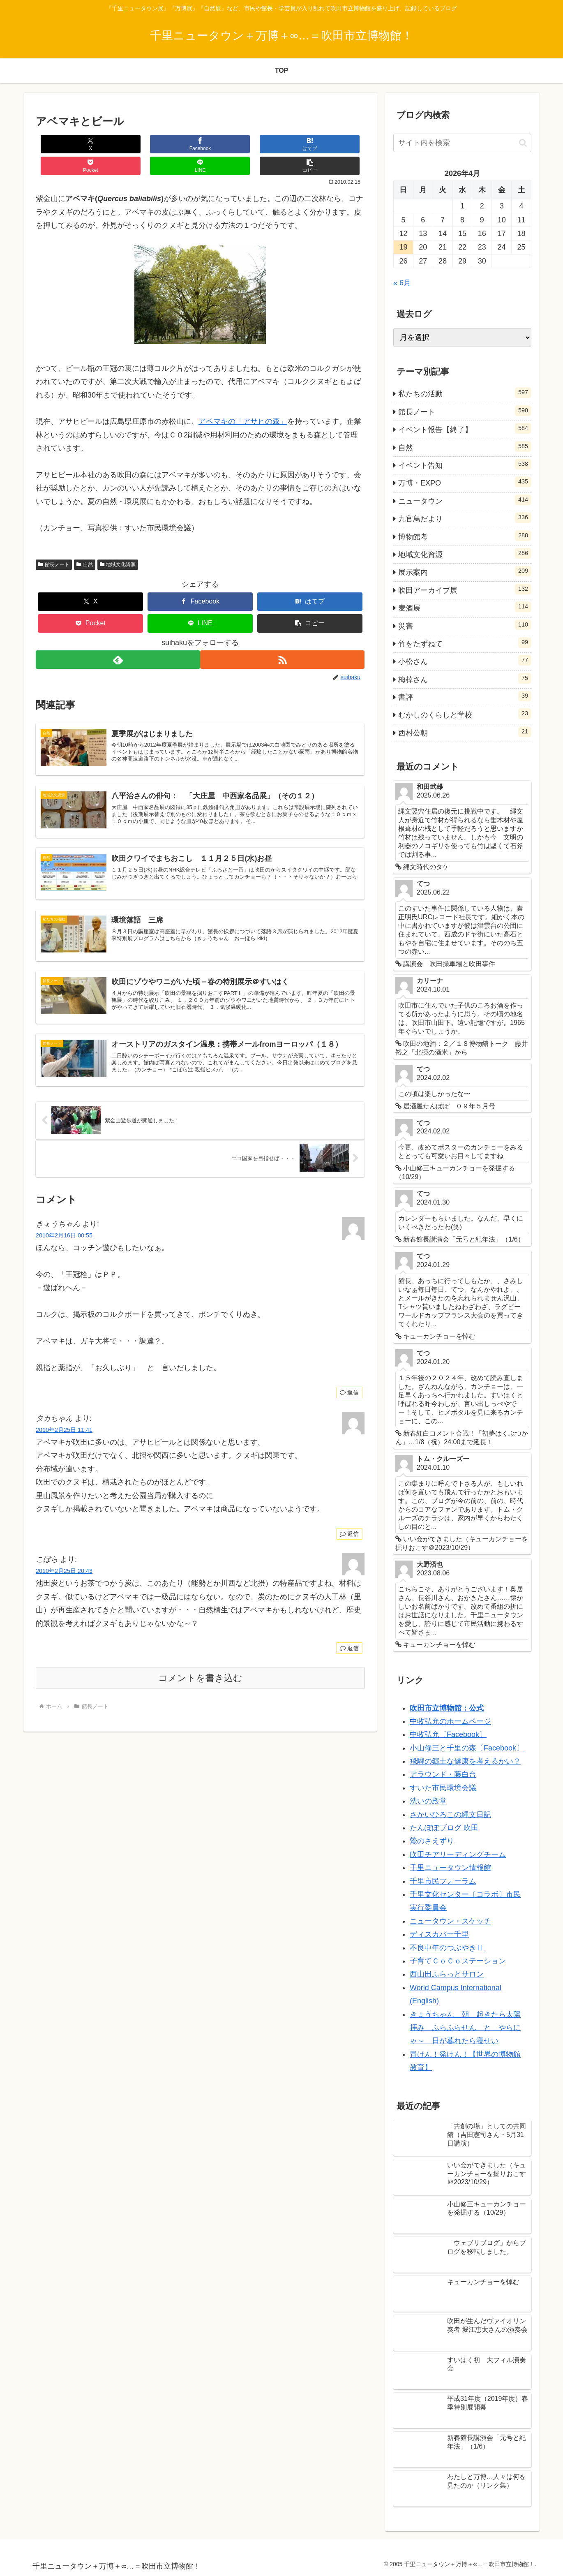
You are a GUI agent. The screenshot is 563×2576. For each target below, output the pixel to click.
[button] (337, 144)
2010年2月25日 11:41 (64, 1425)
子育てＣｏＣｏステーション (458, 1961)
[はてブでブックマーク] (172, 144)
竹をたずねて (464, 642)
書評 (464, 696)
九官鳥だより (464, 517)
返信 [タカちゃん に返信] (349, 1529)
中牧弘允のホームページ (450, 1721)
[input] (462, 143)
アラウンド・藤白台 (443, 1774)
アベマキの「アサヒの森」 (242, 399)
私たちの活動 (464, 392)
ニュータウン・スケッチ (450, 1921)
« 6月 (402, 283)
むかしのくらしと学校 (464, 713)
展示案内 (464, 571)
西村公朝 (464, 731)
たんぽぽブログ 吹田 (444, 1828)
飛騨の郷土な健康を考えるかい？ (465, 1761)
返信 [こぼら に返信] (349, 1644)
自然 (84, 543)
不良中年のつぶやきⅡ (447, 1948)
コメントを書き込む (200, 1674)
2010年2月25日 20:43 (64, 1566)
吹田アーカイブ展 (464, 589)
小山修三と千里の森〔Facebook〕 (467, 1748)
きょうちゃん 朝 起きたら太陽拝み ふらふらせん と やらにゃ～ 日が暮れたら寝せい (465, 2027)
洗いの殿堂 (428, 1801)
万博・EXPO (464, 481)
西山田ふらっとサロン (447, 1974)
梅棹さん (464, 678)
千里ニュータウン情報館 (450, 1868)
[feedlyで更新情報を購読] (117, 638)
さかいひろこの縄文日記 (450, 1815)
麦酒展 (464, 606)
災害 (464, 625)
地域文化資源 (118, 543)
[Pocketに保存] (227, 144)
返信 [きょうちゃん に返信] (349, 1388)
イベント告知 (464, 464)
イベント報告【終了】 (464, 428)
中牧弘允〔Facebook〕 (448, 1734)
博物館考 (464, 535)
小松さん (464, 660)
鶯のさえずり (432, 1841)
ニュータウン (464, 500)
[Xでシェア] (63, 144)
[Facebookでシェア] (118, 144)
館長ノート (53, 543)
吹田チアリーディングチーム (458, 1854)
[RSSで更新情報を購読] (283, 638)
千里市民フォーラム (443, 1881)
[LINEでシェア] (282, 144)
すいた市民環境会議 (443, 1788)
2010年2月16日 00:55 (64, 1231)
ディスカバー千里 (439, 1934)
